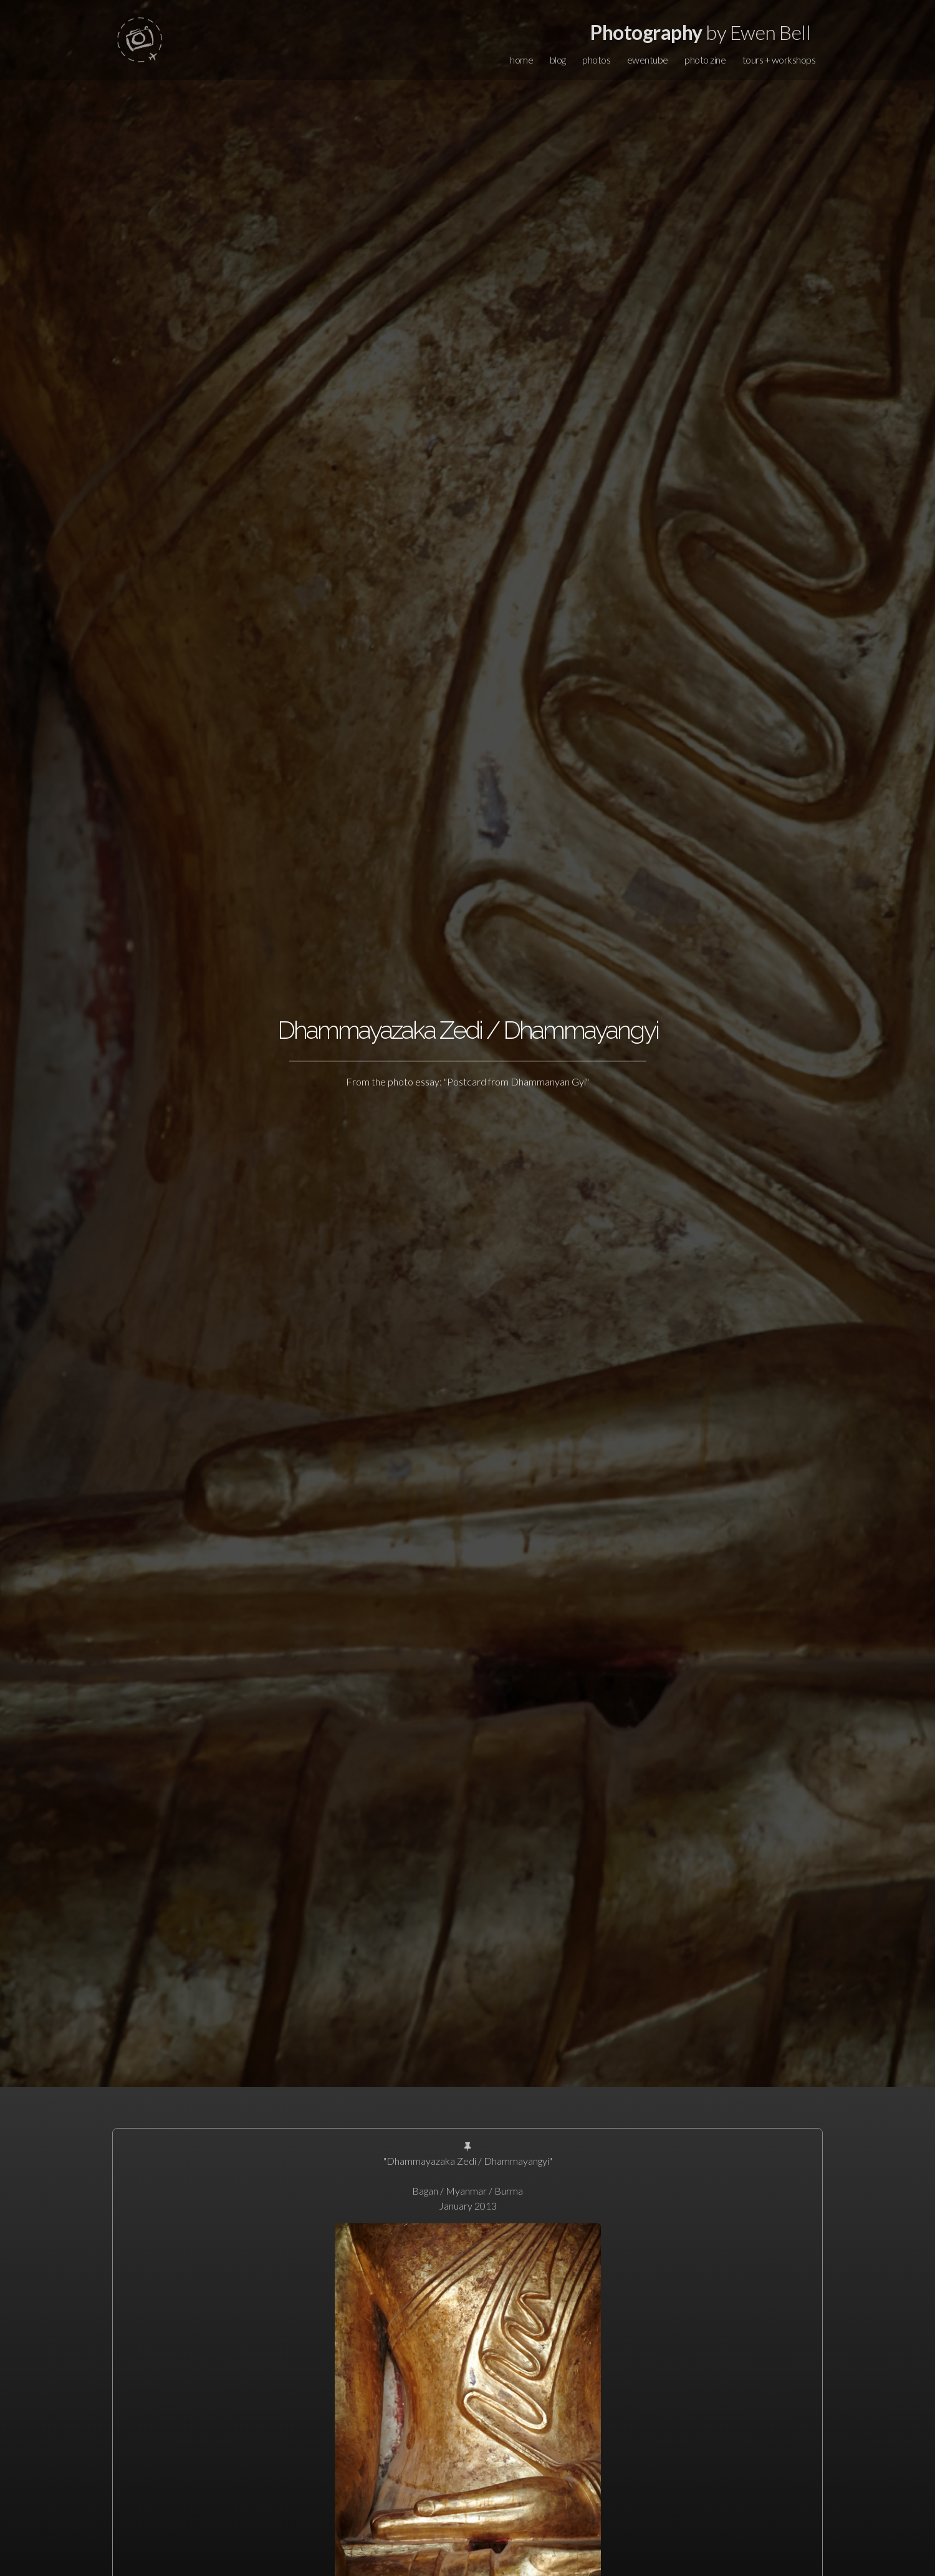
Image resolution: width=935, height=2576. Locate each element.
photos (596, 59)
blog (558, 59)
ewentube (647, 59)
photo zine (705, 59)
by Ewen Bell (700, 32)
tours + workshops (779, 59)
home (521, 59)
